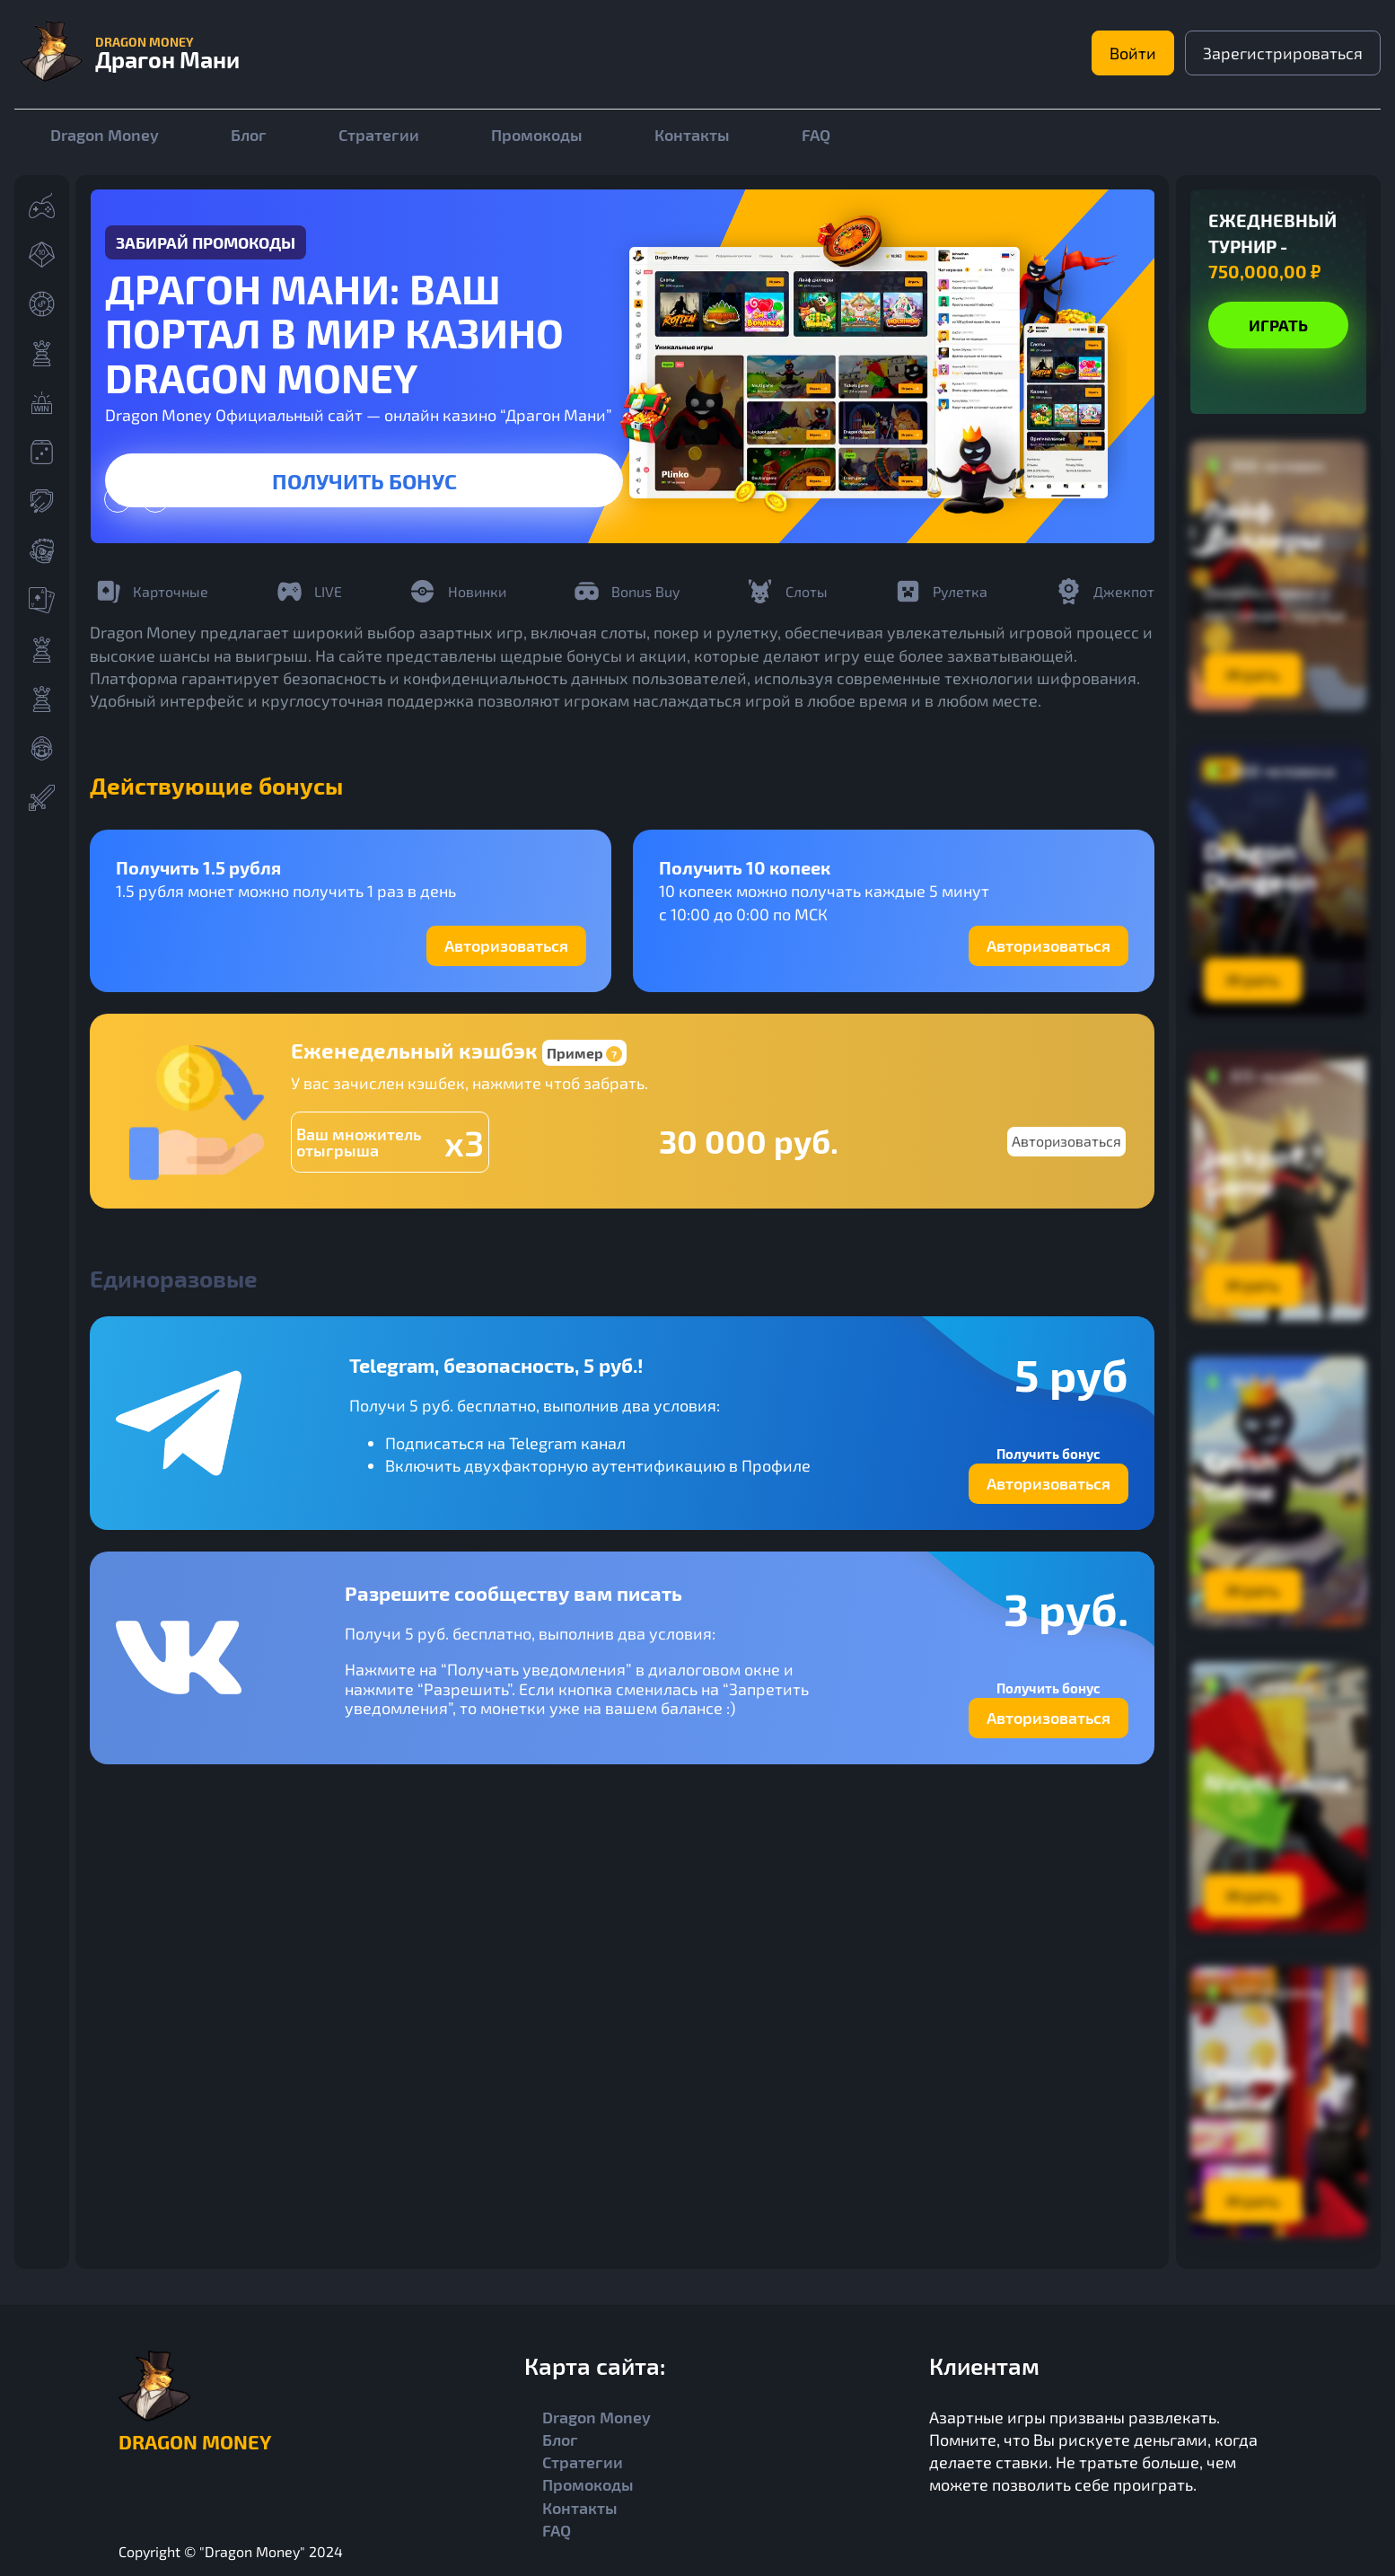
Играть (1278, 324)
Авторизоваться (506, 944)
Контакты (692, 135)
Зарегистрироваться (1282, 53)
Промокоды (537, 135)
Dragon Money (104, 135)
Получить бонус (364, 480)
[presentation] (117, 499)
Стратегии (378, 135)
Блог (249, 135)
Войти (1130, 53)
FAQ (816, 135)
